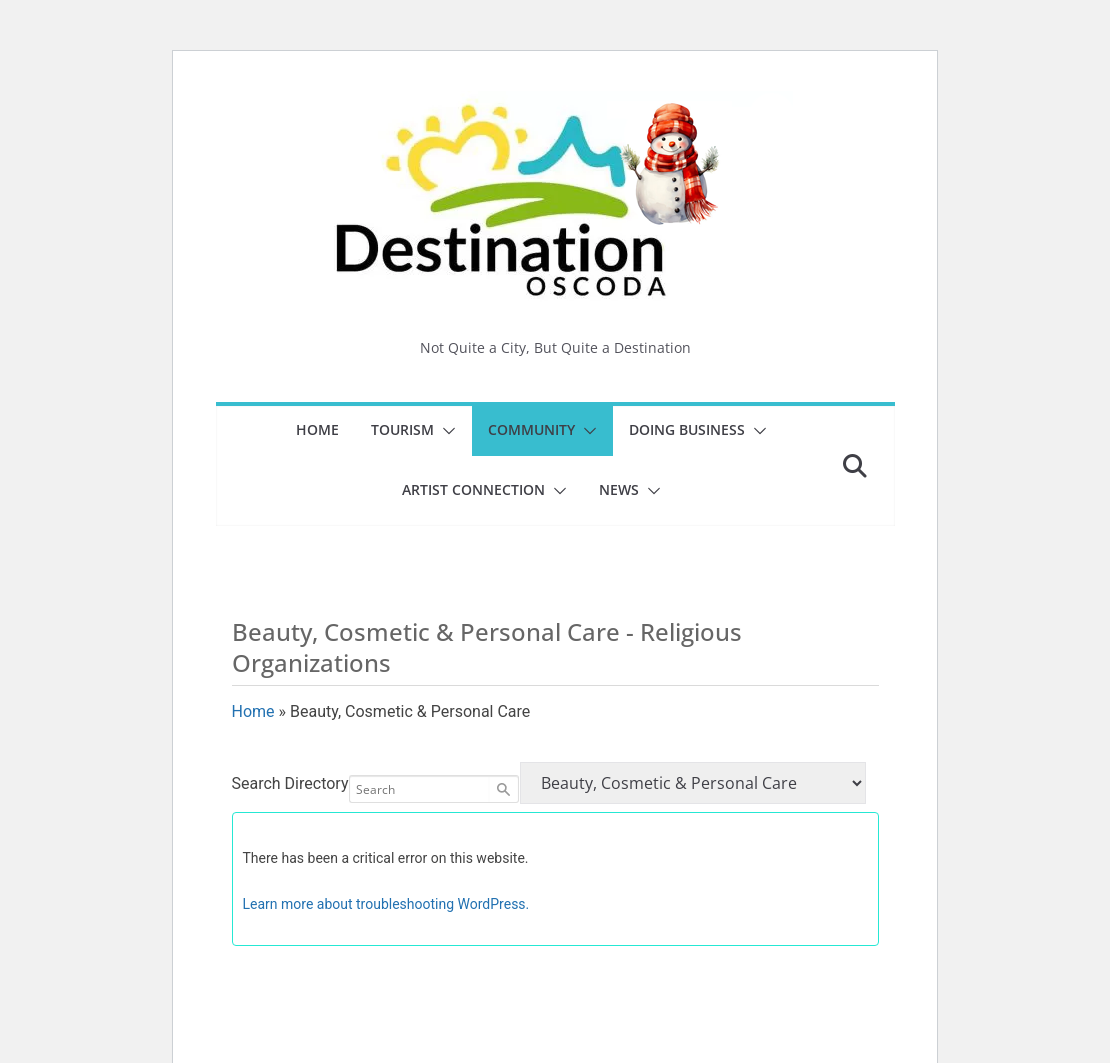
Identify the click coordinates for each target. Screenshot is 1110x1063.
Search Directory (290, 783)
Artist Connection (473, 489)
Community (531, 429)
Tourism (402, 429)
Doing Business (687, 429)
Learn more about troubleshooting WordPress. (386, 904)
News (619, 489)
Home (317, 429)
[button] (445, 431)
